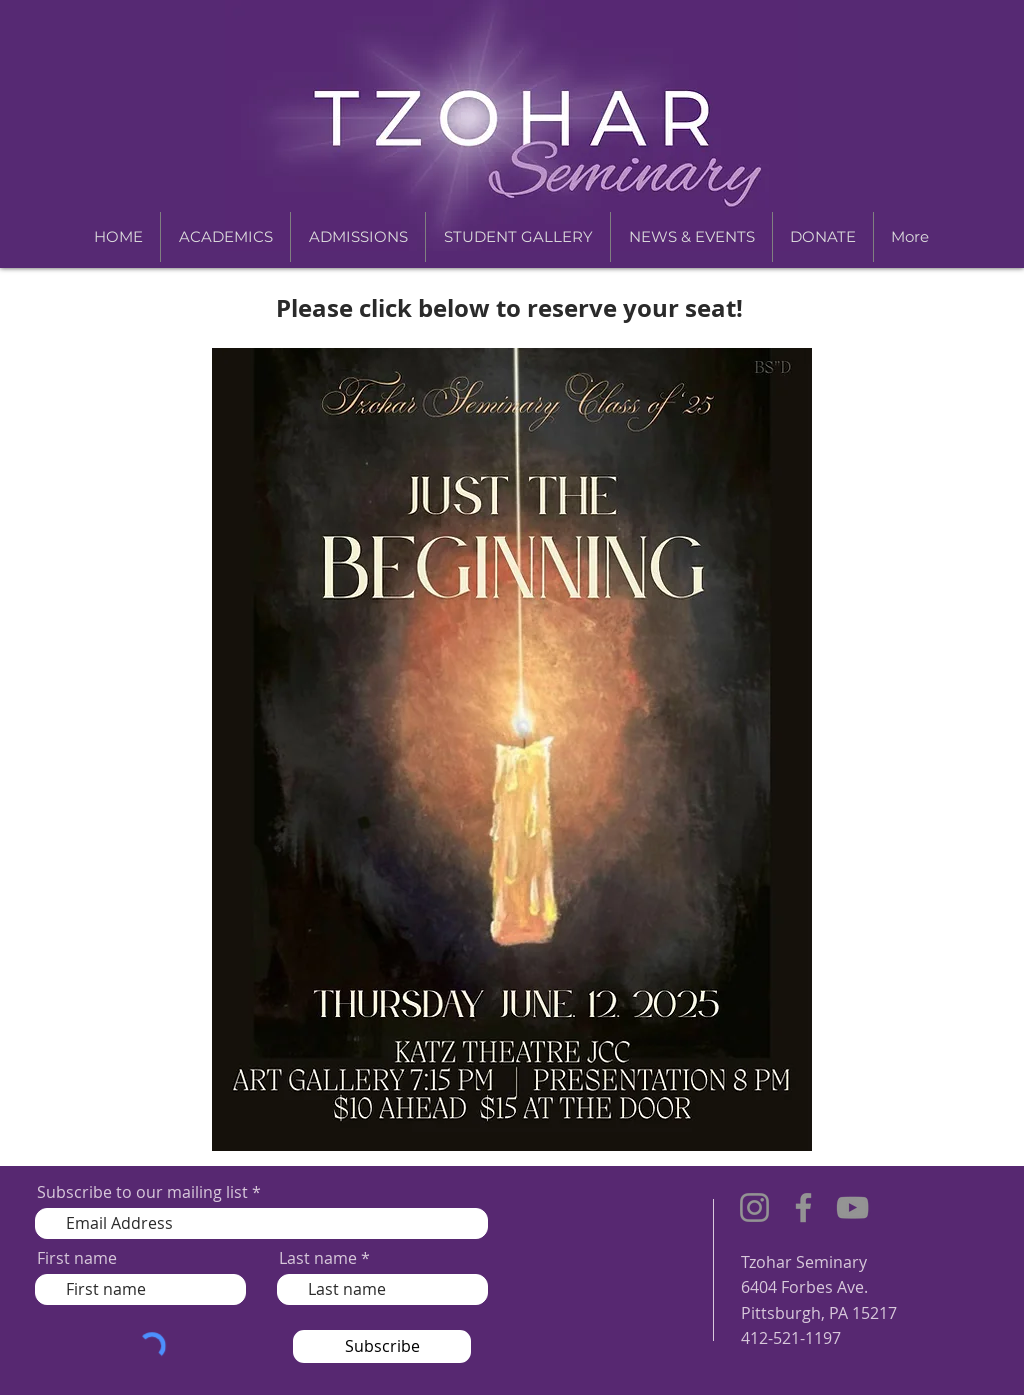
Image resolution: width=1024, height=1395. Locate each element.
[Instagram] (754, 1207)
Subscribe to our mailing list (142, 1192)
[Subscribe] (382, 1346)
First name (77, 1258)
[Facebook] (803, 1207)
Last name (318, 1258)
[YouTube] (852, 1207)
